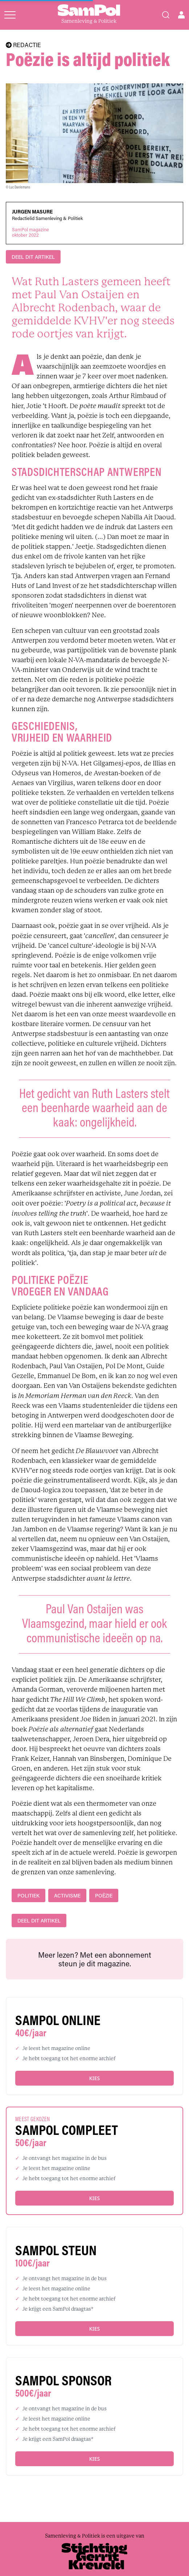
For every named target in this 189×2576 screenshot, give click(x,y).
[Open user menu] (181, 14)
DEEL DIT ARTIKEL (33, 256)
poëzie (103, 1895)
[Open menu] (10, 14)
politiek (28, 1895)
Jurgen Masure (32, 211)
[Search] (165, 14)
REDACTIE (23, 45)
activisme (67, 1895)
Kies (94, 2078)
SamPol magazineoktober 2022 (30, 232)
